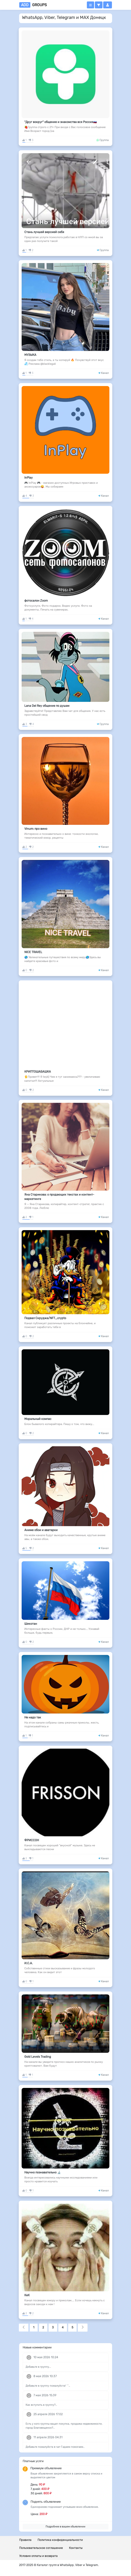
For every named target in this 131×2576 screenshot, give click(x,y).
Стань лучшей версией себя (44, 232)
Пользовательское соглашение (41, 2548)
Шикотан (30, 1623)
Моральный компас (37, 1419)
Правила (25, 2540)
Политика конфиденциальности (60, 2540)
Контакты (75, 2548)
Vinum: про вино (35, 828)
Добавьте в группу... (38, 2366)
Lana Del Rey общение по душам (46, 705)
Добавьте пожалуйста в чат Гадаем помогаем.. (55, 2446)
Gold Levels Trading (37, 2056)
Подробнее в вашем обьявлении (65, 2526)
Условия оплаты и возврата (38, 2556)
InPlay (28, 477)
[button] (98, 4)
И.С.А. (28, 1963)
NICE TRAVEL (33, 952)
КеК (27, 2295)
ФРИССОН (31, 1840)
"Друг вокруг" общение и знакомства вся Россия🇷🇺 (60, 122)
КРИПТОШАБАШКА (37, 1071)
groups (33, 5)
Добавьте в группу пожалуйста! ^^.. (48, 2385)
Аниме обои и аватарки (41, 1530)
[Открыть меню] (90, 4)
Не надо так (32, 1717)
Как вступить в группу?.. (41, 2404)
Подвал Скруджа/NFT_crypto (45, 1318)
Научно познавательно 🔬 (42, 2172)
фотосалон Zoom (36, 600)
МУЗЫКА (30, 355)
